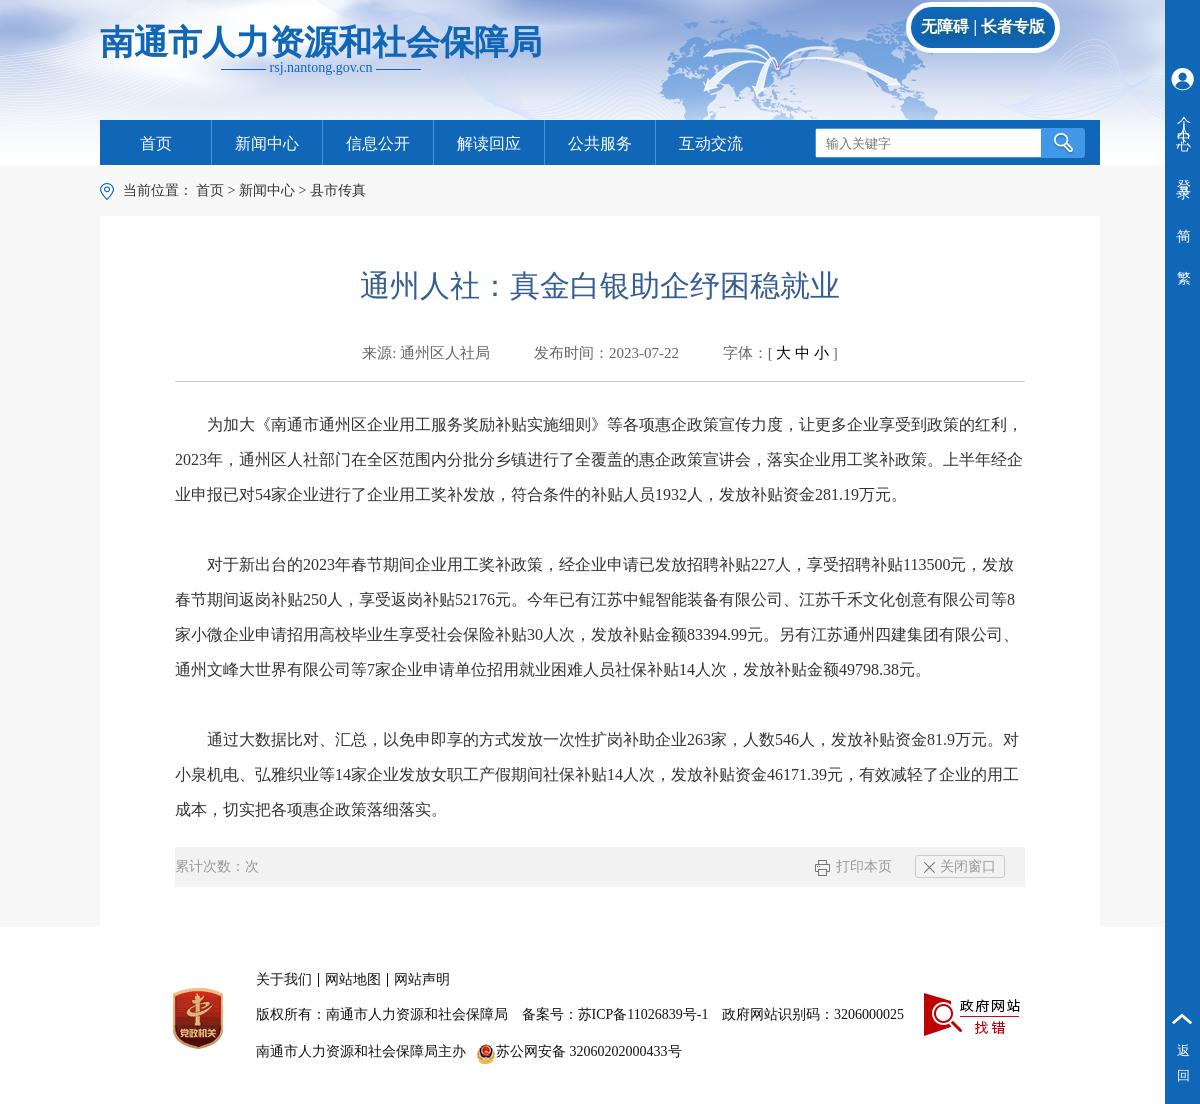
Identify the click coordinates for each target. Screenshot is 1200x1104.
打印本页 (853, 866)
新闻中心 (267, 143)
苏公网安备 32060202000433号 (579, 1051)
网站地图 (353, 979)
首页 (156, 143)
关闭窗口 (960, 866)
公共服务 (600, 143)
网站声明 (422, 979)
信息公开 (378, 143)
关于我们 (284, 979)
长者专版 (1013, 26)
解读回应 (489, 143)
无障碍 (945, 26)
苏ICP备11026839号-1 (643, 1014)
